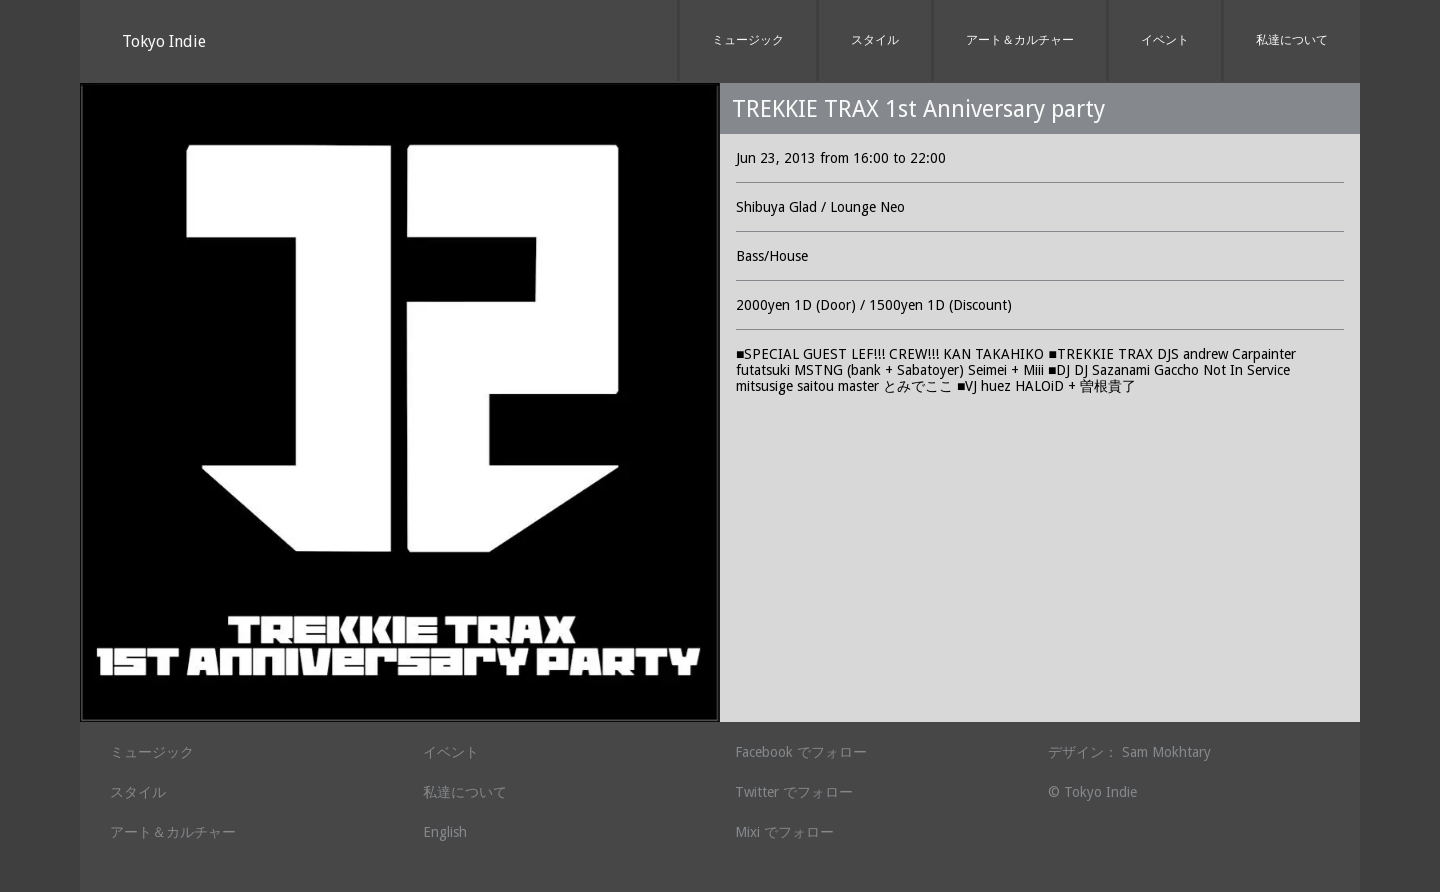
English (445, 832)
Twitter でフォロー (794, 792)
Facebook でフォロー (801, 752)
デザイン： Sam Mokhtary (1129, 752)
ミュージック (748, 40)
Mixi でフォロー (784, 832)
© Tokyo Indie (1092, 792)
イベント (1165, 40)
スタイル (875, 40)
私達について (1292, 40)
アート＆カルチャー (1020, 40)
